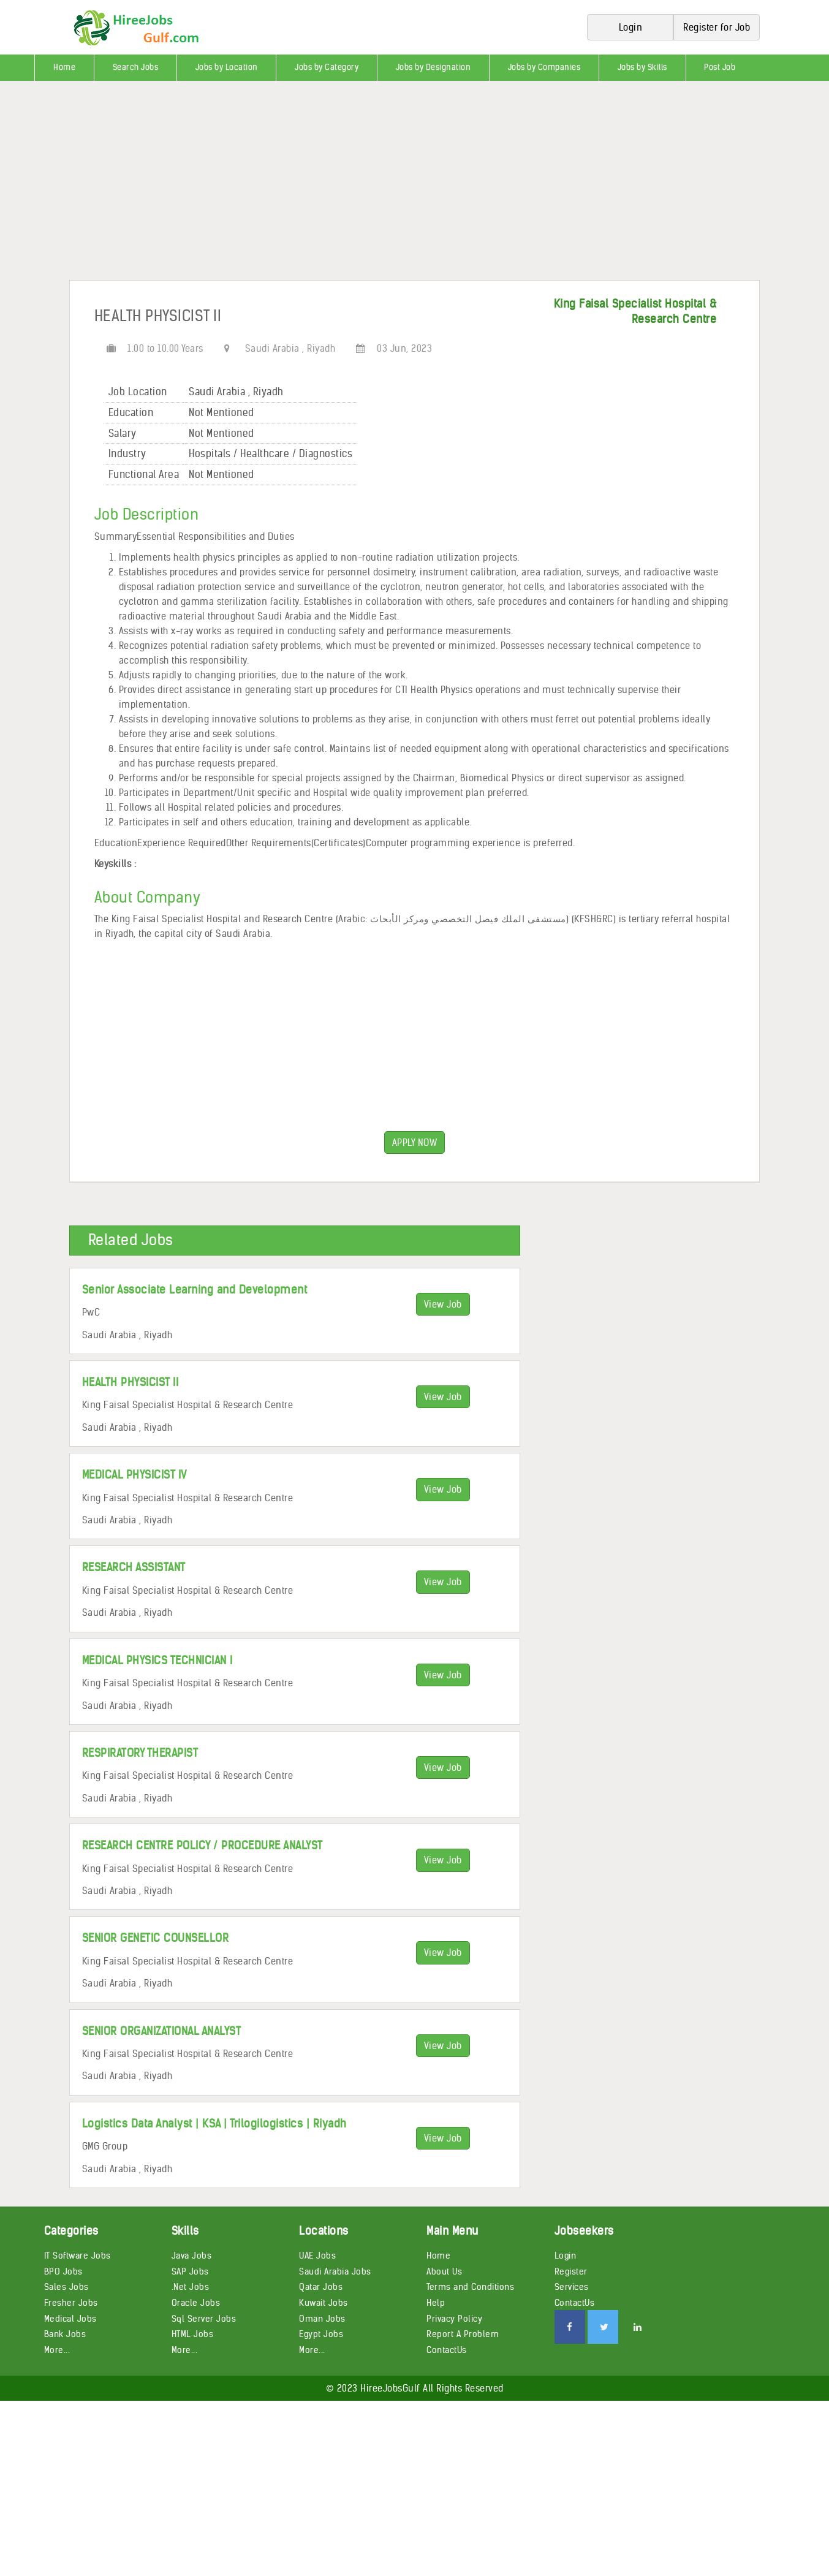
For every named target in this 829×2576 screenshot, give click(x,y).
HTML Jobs (193, 2333)
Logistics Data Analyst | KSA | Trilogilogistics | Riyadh (214, 2123)
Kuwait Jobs (323, 2302)
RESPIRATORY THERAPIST (140, 1753)
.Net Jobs (191, 2286)
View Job (443, 1304)
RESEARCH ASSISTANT (134, 1567)
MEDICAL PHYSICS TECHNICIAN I (157, 1660)
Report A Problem (462, 2333)
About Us (444, 2271)
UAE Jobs (317, 2255)
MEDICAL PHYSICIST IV (134, 1475)
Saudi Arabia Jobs (335, 2271)
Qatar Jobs (321, 2286)
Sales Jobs (66, 2286)
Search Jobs (136, 67)
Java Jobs (192, 2255)
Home (64, 67)
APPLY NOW (414, 1142)
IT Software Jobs (77, 2255)
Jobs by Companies (544, 67)
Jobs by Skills (642, 67)
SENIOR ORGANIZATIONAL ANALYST (161, 2031)
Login (566, 2255)
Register (571, 2271)
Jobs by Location (226, 67)
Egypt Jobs (321, 2333)
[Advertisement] (367, 185)
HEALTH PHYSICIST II (130, 1382)
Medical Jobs (70, 2318)
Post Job (719, 67)
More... (57, 2349)
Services (572, 2286)
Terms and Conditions (470, 2286)
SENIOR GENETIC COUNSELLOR (155, 1938)
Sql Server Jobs (204, 2318)
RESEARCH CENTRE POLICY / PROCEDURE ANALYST (202, 1845)
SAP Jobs (190, 2271)
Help (435, 2302)
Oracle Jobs (196, 2302)
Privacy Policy (454, 2318)
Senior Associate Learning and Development (195, 1289)
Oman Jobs (322, 2318)
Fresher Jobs (71, 2302)
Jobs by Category (326, 67)
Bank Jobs (65, 2333)
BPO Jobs (63, 2271)
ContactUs (446, 2349)
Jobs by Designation (433, 67)
